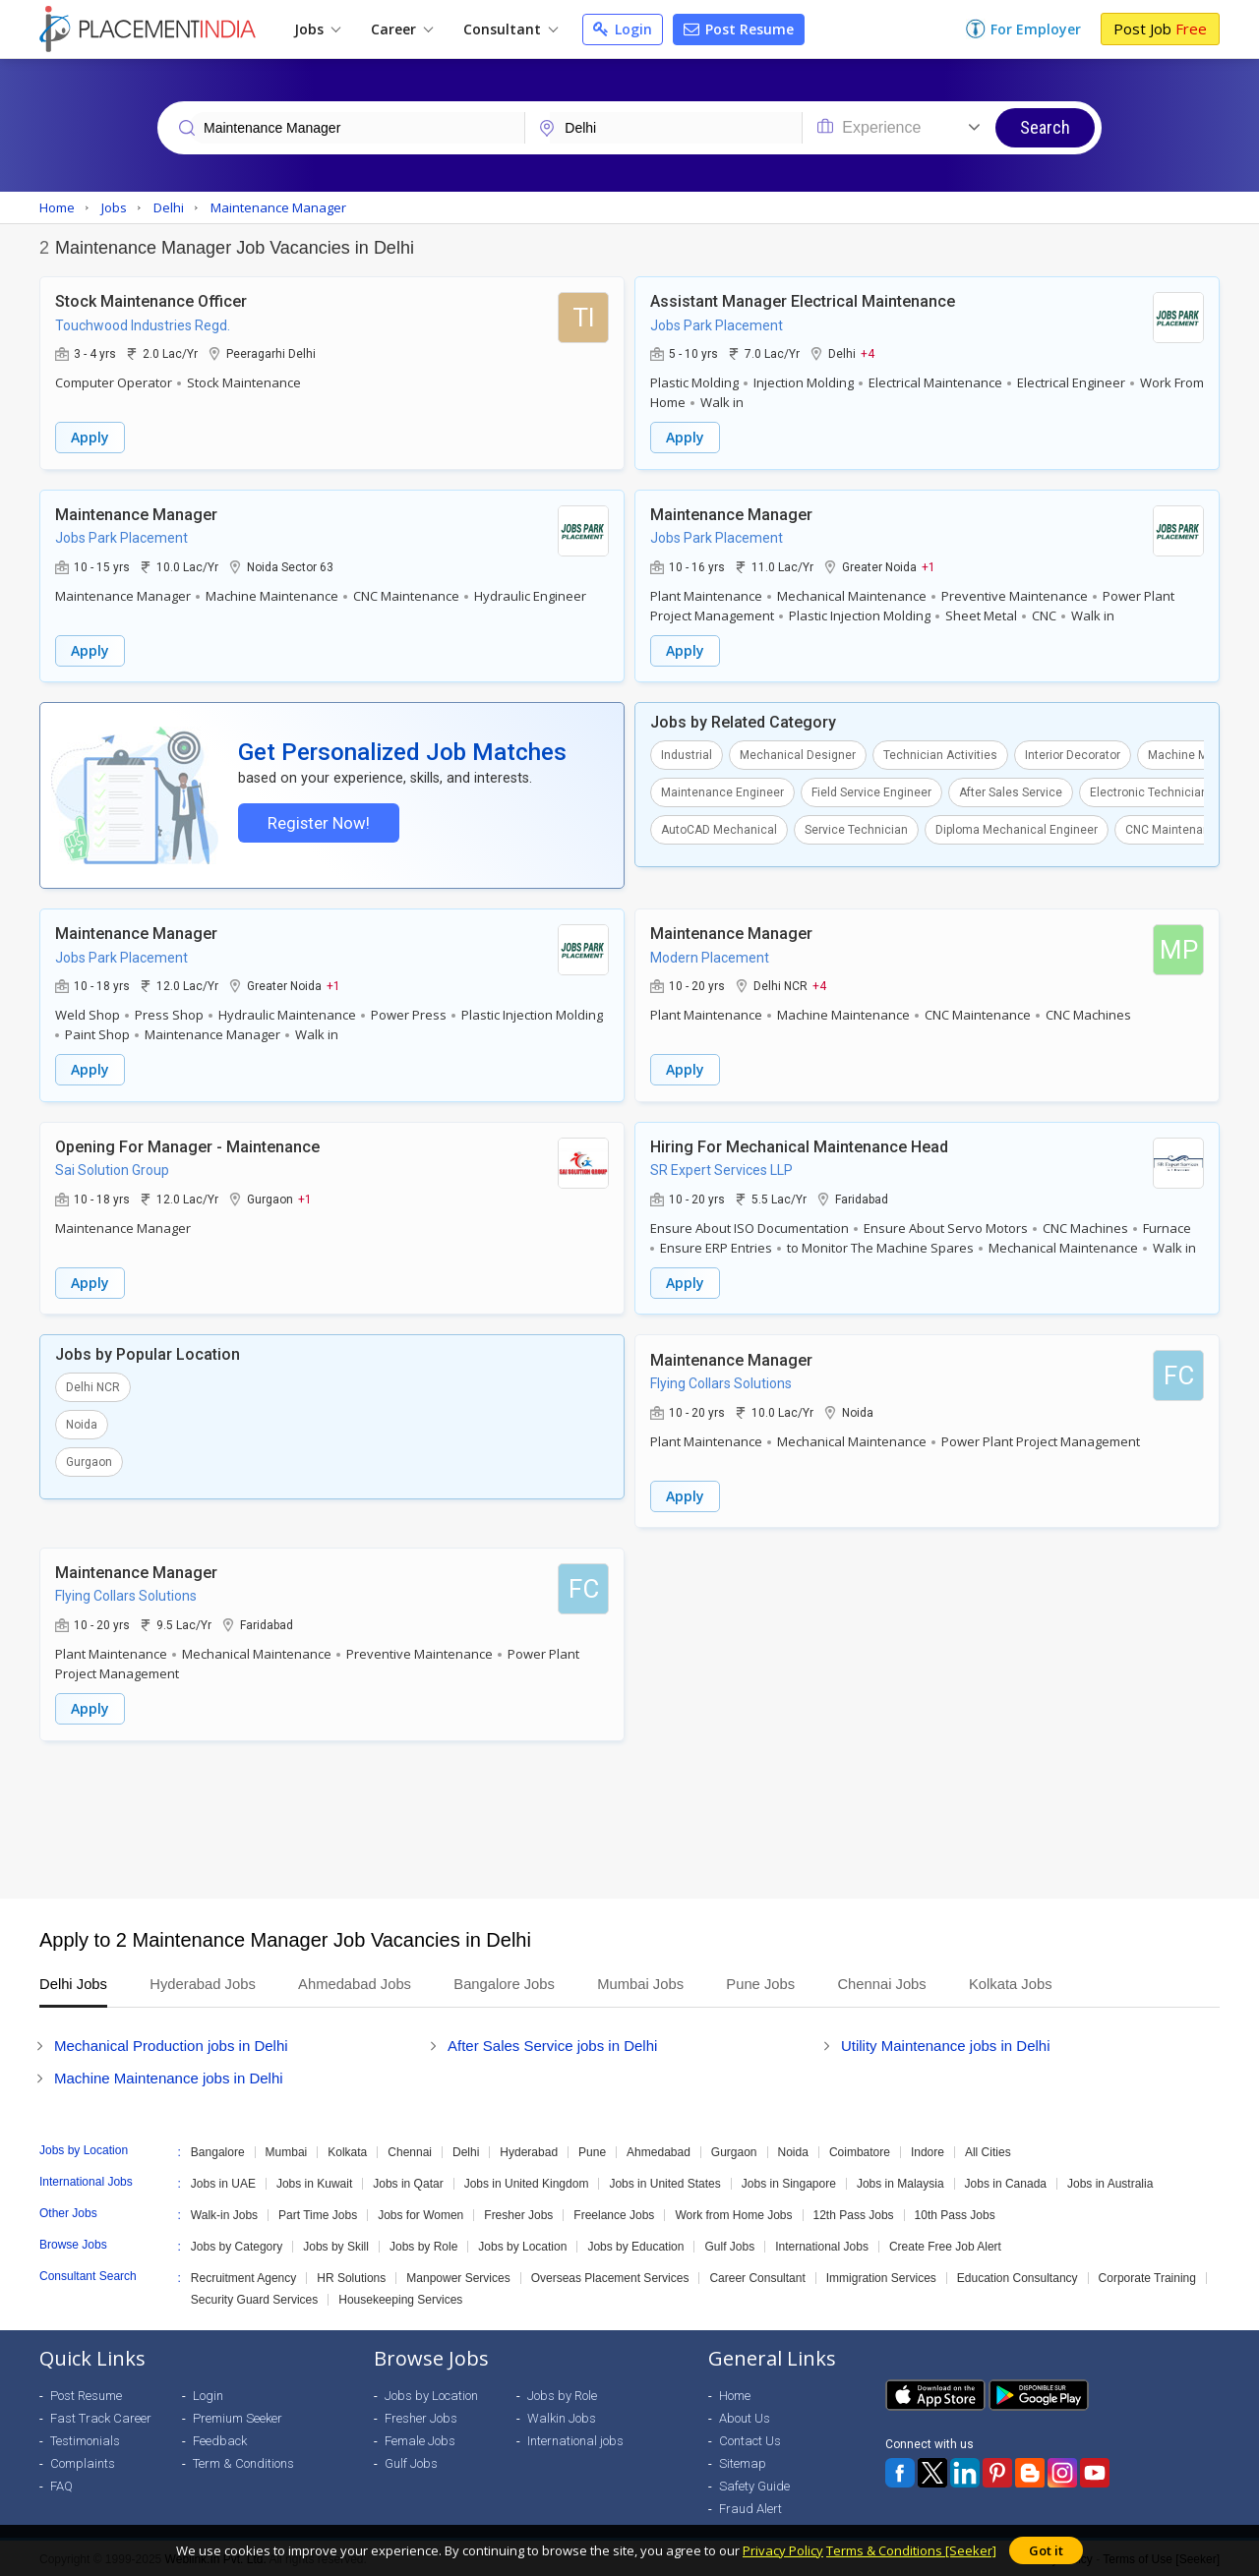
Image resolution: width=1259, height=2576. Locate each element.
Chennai (410, 2150)
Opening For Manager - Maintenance (187, 1147)
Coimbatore (859, 2150)
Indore (927, 2150)
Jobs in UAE (223, 2182)
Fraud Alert (750, 2506)
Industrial (686, 754)
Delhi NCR (93, 1387)
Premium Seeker (237, 2416)
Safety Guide (754, 2484)
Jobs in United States (664, 2182)
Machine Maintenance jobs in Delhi (168, 2076)
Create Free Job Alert (945, 2245)
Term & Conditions (243, 2461)
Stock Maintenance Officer (151, 301)
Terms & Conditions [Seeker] (911, 2550)
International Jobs (822, 2245)
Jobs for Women (420, 2213)
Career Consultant (757, 2276)
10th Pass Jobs (955, 2213)
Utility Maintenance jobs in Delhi (945, 2043)
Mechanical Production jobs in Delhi (171, 2043)
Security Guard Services (254, 2298)
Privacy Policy (783, 2550)
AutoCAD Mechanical (719, 829)
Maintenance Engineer (722, 791)
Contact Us (750, 2438)
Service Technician (856, 829)
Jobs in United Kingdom (526, 2182)
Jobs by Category (236, 2245)
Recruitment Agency (243, 2276)
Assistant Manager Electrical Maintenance (802, 301)
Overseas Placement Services (610, 2276)
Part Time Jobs (317, 2213)
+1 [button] (928, 565)
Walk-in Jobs (224, 2213)
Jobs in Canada (1006, 2182)
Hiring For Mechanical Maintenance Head (799, 1147)
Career (402, 29)
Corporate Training (1147, 2276)
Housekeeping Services (400, 2298)
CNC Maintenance (1174, 829)
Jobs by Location (522, 2245)
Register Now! (318, 823)
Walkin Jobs (561, 2416)
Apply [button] (90, 437)
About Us (744, 2416)
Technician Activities (940, 754)
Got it (1046, 2550)
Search (1045, 127)
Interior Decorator (1072, 754)
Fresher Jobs (518, 2213)
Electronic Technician (1149, 791)
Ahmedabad (658, 2150)
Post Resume (739, 29)
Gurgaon (89, 1462)
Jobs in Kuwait (314, 2182)
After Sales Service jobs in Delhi (552, 2043)
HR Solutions (351, 2276)
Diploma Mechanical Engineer (1016, 829)
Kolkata (347, 2150)
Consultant (510, 29)
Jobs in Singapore (789, 2182)
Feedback (220, 2438)
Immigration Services (881, 2276)
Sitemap (742, 2461)
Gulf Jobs (729, 2245)
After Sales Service (1010, 791)
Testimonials (85, 2438)
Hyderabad (529, 2150)
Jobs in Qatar (408, 2182)
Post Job (1160, 28)
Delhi (465, 2150)
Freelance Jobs (613, 2213)
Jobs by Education (635, 2245)
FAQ (61, 2484)
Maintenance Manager (136, 513)
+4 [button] (867, 353)
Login (622, 29)
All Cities (988, 2150)
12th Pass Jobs (853, 2213)
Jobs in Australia (1110, 2182)
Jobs (317, 29)
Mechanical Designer (798, 754)
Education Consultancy (1017, 2276)
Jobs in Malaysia (900, 2182)
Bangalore (218, 2150)
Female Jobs (420, 2438)
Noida (81, 1425)
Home (734, 2393)
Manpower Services (458, 2276)
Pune (592, 2150)
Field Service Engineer (871, 791)
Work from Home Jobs (733, 2213)
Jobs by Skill (336, 2245)
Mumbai (287, 2150)
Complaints (82, 2461)
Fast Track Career (100, 2416)
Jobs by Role (423, 2245)
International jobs (575, 2438)
